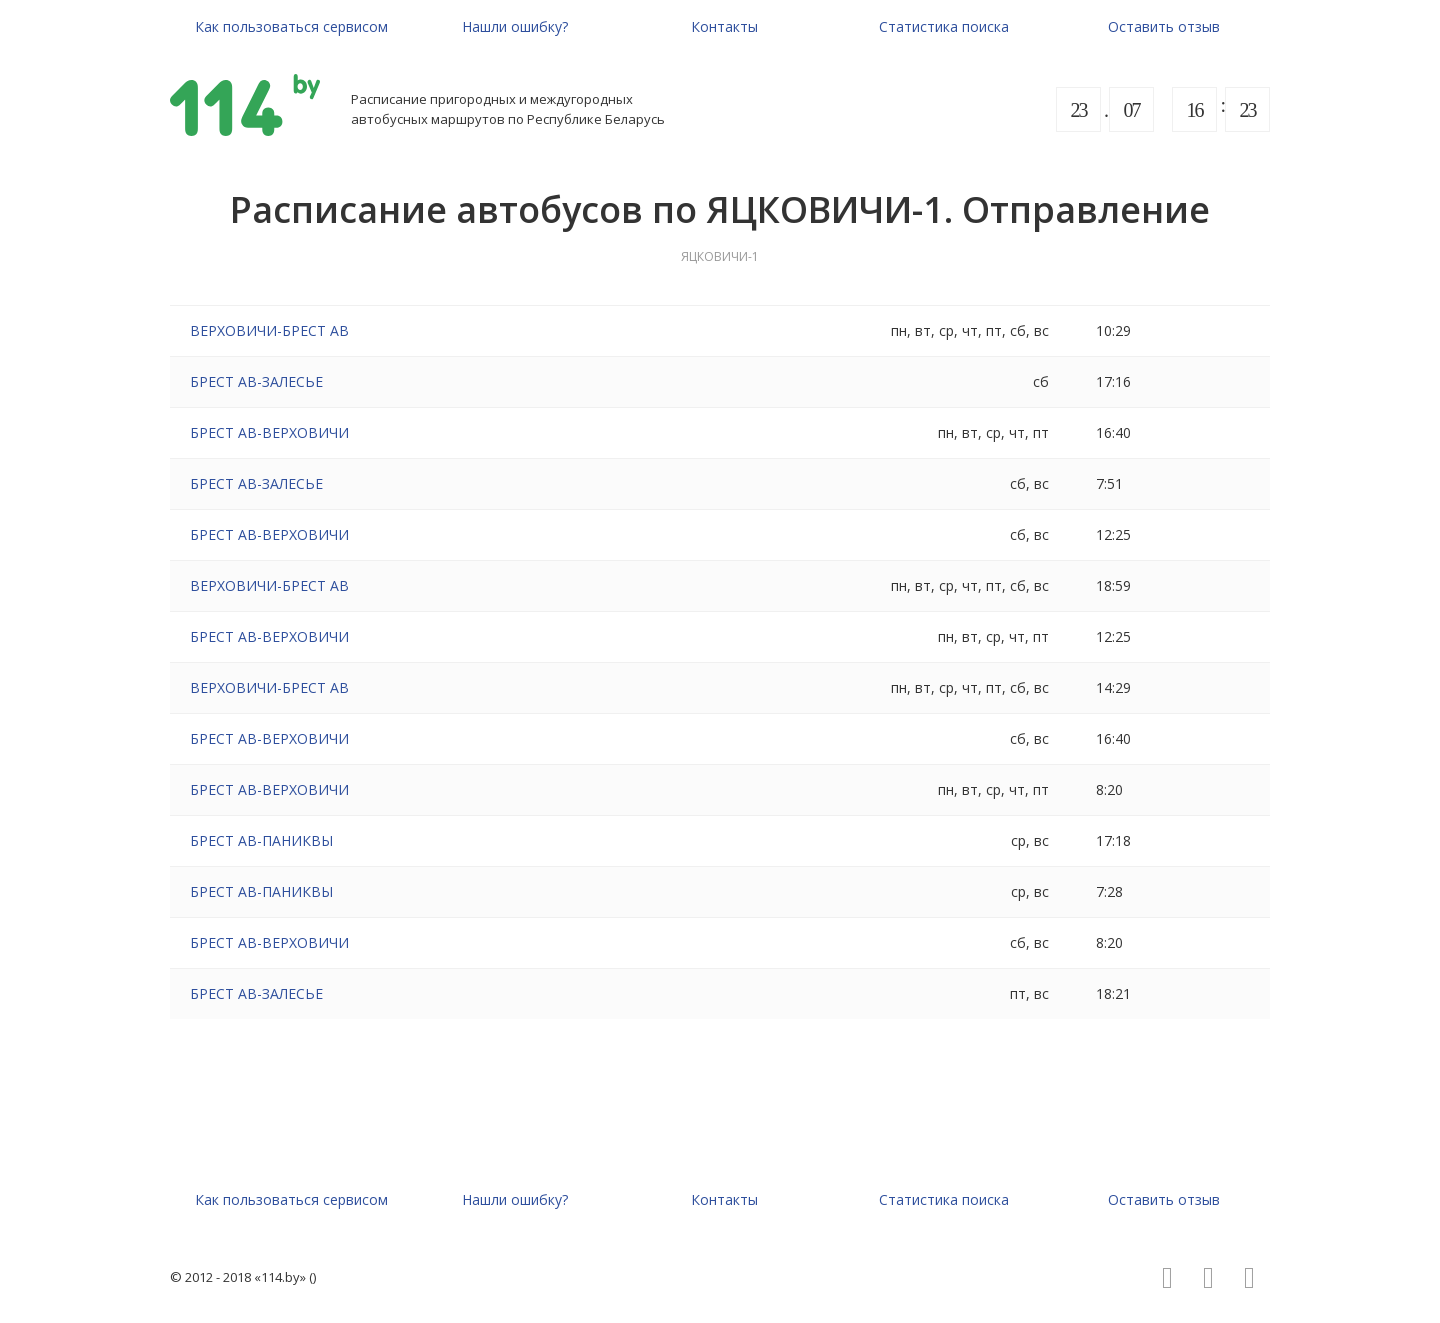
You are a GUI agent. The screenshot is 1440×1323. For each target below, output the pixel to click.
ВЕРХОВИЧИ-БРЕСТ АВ (269, 330)
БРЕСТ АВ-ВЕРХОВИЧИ (269, 432)
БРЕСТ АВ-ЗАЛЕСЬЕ (256, 381)
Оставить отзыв (1164, 26)
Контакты (724, 26)
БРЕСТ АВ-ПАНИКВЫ (261, 840)
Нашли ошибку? (515, 26)
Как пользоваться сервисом (291, 26)
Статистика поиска (944, 26)
